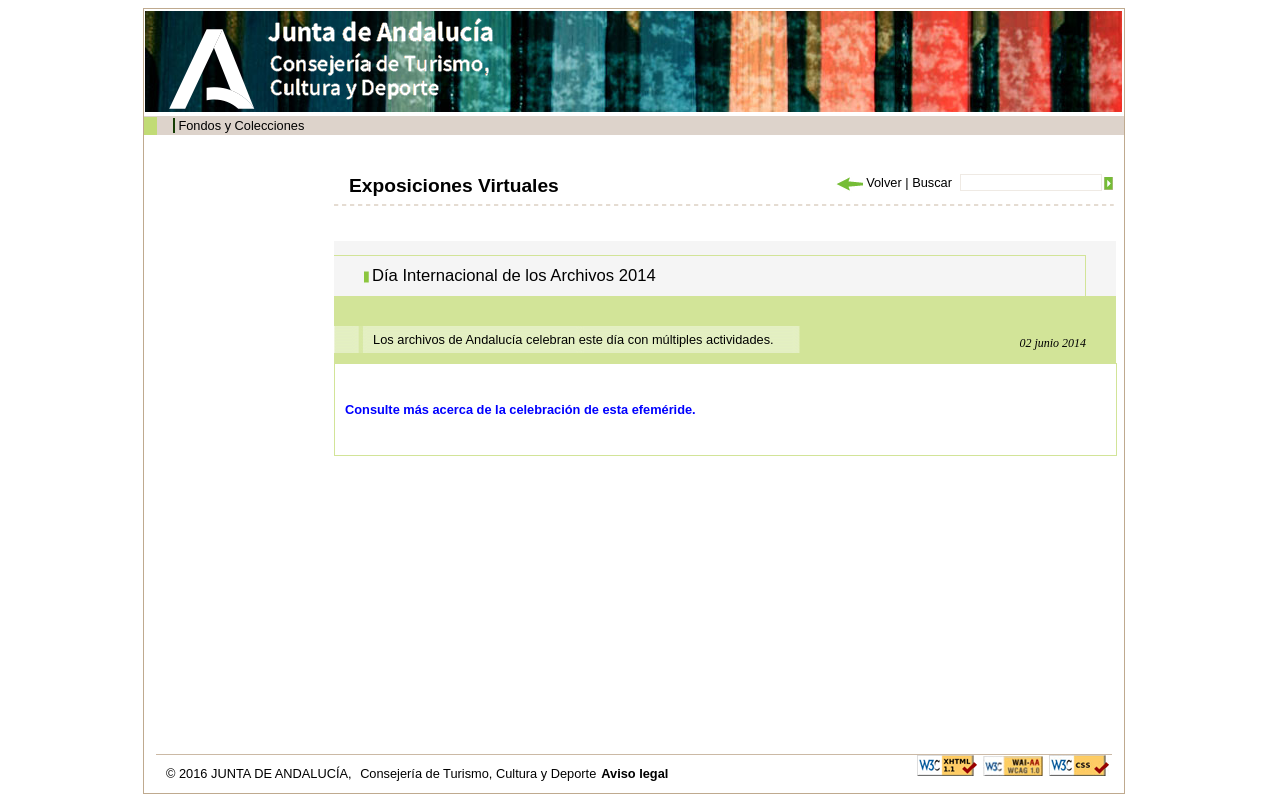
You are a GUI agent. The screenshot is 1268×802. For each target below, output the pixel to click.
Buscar (932, 182)
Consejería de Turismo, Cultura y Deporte (478, 773)
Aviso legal (634, 773)
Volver (868, 182)
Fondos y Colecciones (241, 125)
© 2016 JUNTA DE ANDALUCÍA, (260, 773)
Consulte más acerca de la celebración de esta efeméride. (520, 409)
